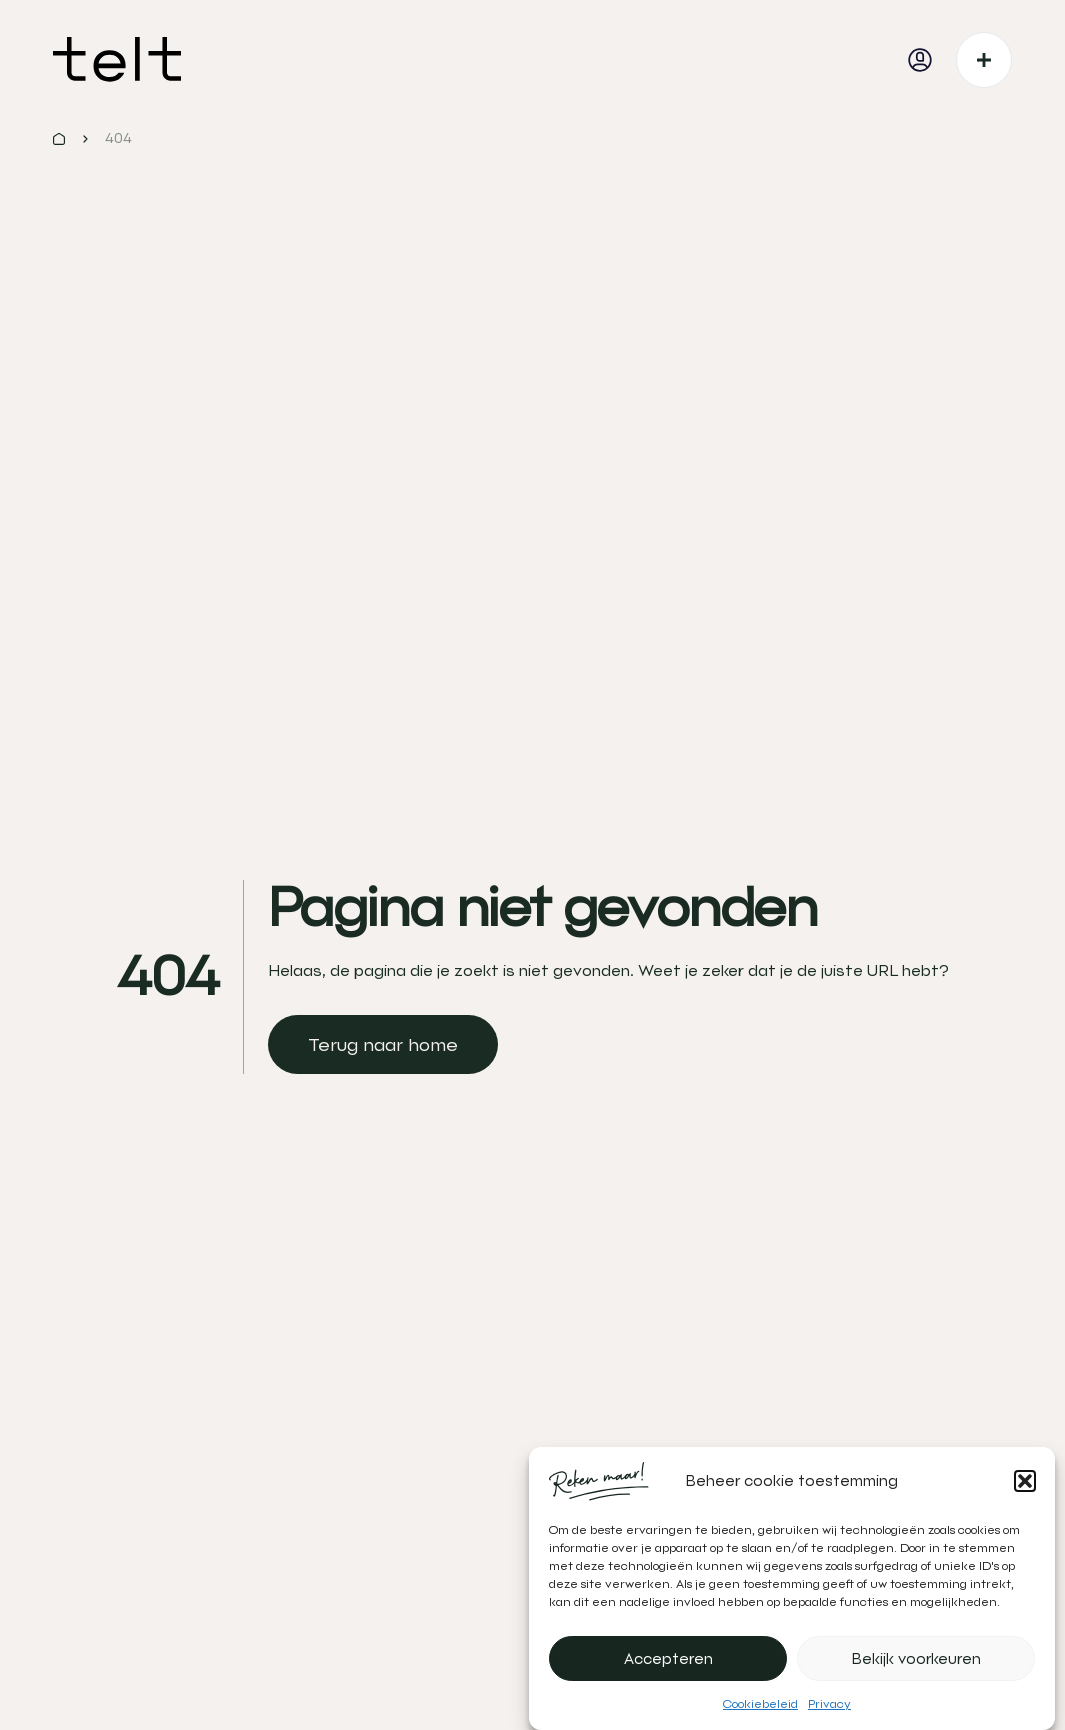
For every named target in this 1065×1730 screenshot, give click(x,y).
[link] (383, 1044)
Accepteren (668, 1659)
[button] (1025, 1481)
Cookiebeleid (760, 1704)
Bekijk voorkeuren (916, 1659)
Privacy (829, 1704)
